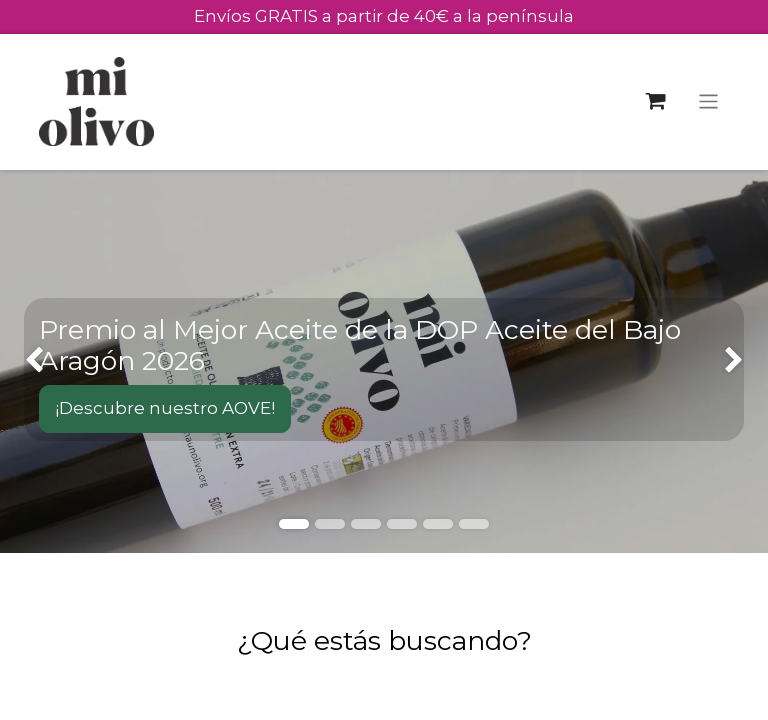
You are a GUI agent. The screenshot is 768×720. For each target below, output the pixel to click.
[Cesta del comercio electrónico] (655, 101)
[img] (30, 361)
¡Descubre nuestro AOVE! (165, 408)
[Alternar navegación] (708, 101)
